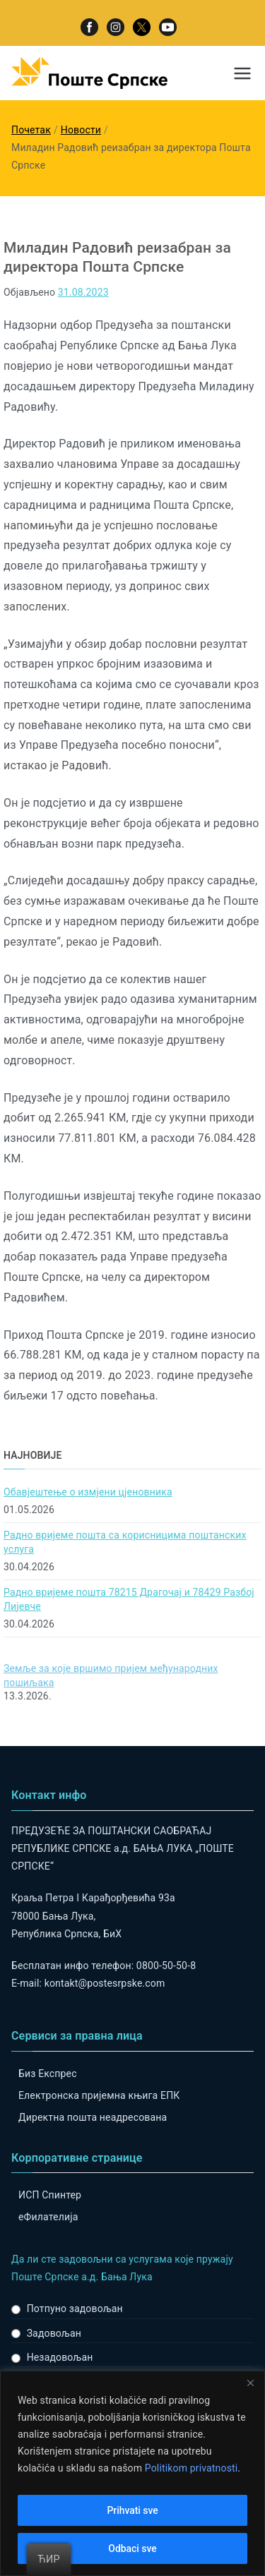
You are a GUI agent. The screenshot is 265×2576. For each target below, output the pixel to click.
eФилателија (48, 2216)
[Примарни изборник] (242, 73)
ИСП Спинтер (49, 2195)
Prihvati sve (132, 2510)
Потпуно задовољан (75, 2308)
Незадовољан (60, 2357)
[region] (132, 2473)
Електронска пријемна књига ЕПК (98, 2095)
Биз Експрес (47, 2073)
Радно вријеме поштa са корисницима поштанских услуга (125, 1542)
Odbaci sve (132, 2548)
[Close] (250, 2382)
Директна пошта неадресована (92, 2117)
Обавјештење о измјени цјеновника (88, 1492)
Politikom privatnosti (191, 2468)
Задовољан (54, 2333)
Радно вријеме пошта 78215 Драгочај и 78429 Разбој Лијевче (129, 1599)
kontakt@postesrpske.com (105, 1983)
